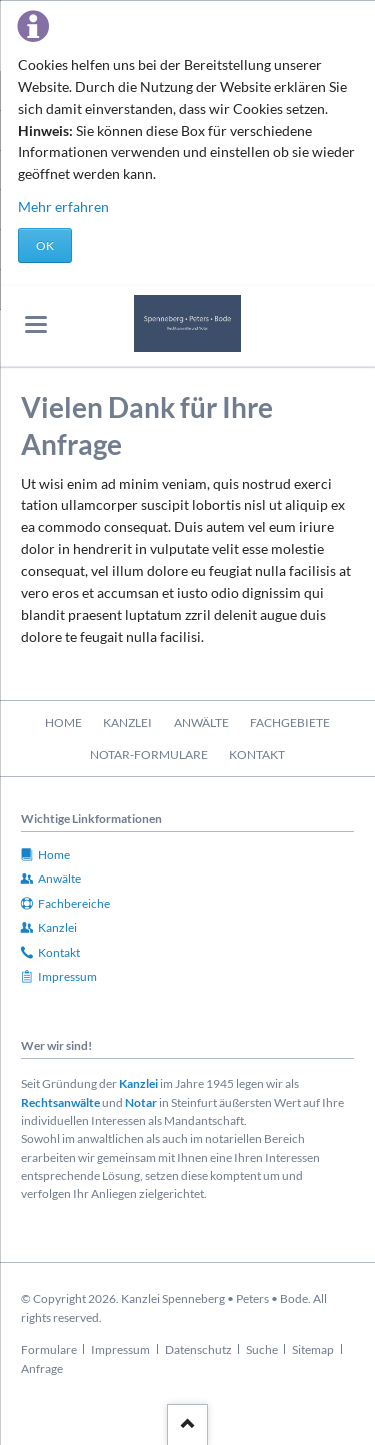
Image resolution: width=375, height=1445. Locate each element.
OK (45, 245)
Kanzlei (138, 1083)
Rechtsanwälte (60, 1102)
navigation (36, 324)
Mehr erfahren (63, 206)
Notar (141, 1102)
